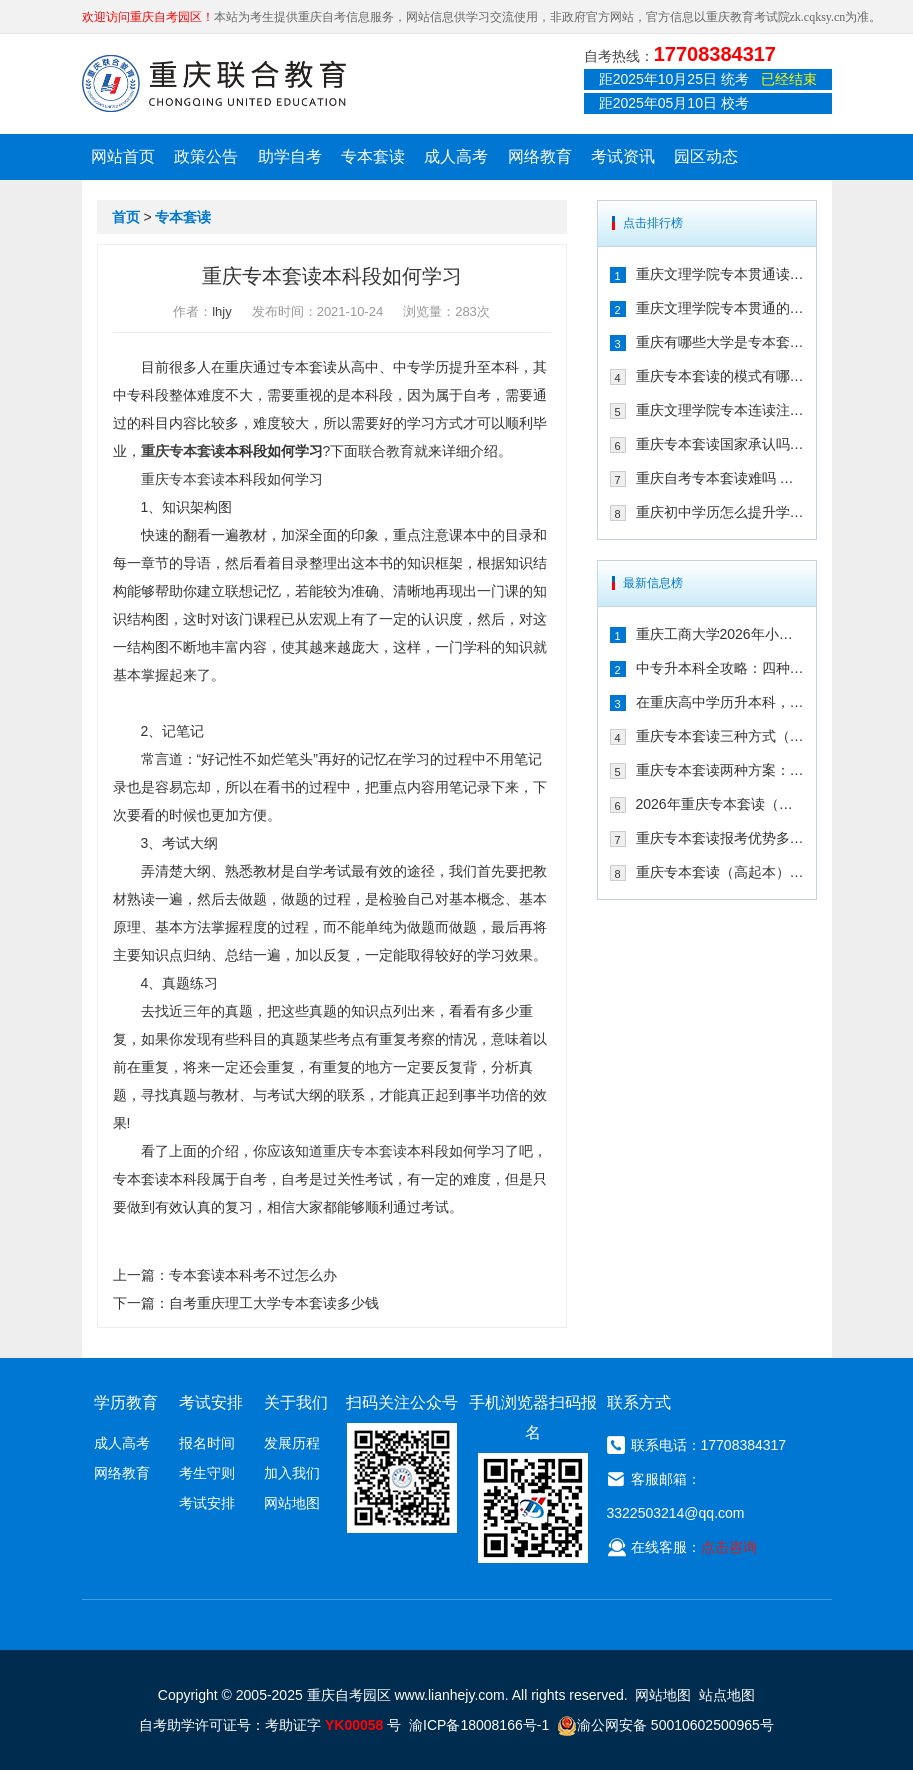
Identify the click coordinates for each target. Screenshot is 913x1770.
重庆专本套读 (183, 451)
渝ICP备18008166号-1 (479, 1725)
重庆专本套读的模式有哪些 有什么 (720, 376)
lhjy (222, 311)
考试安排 (207, 1503)
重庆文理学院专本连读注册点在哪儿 (720, 410)
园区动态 (706, 156)
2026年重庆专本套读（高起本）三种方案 (720, 804)
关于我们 (296, 1402)
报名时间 (207, 1443)
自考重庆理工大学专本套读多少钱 (274, 1303)
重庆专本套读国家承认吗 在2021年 (720, 444)
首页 (126, 217)
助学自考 (290, 156)
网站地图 (292, 1503)
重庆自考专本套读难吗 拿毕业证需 (720, 478)
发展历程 (292, 1443)
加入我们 (292, 1473)
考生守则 (207, 1473)
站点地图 (727, 1695)
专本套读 (373, 156)
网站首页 (123, 156)
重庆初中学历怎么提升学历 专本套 (720, 512)
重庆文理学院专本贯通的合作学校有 (720, 308)
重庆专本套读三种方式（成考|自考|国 (720, 736)
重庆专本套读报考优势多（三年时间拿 (720, 838)
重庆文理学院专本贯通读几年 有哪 (720, 274)
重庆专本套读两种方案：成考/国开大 (720, 770)
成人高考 (456, 156)
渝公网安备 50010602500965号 (665, 1725)
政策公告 (206, 156)
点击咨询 (729, 1547)
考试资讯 (623, 156)
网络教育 (540, 156)
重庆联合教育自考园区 (214, 83)
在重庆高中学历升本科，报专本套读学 (720, 702)
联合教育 (386, 451)
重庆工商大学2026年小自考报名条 (720, 634)
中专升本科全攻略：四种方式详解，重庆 (720, 668)
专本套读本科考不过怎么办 (253, 1275)
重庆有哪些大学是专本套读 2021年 (720, 342)
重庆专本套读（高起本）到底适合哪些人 (720, 872)
